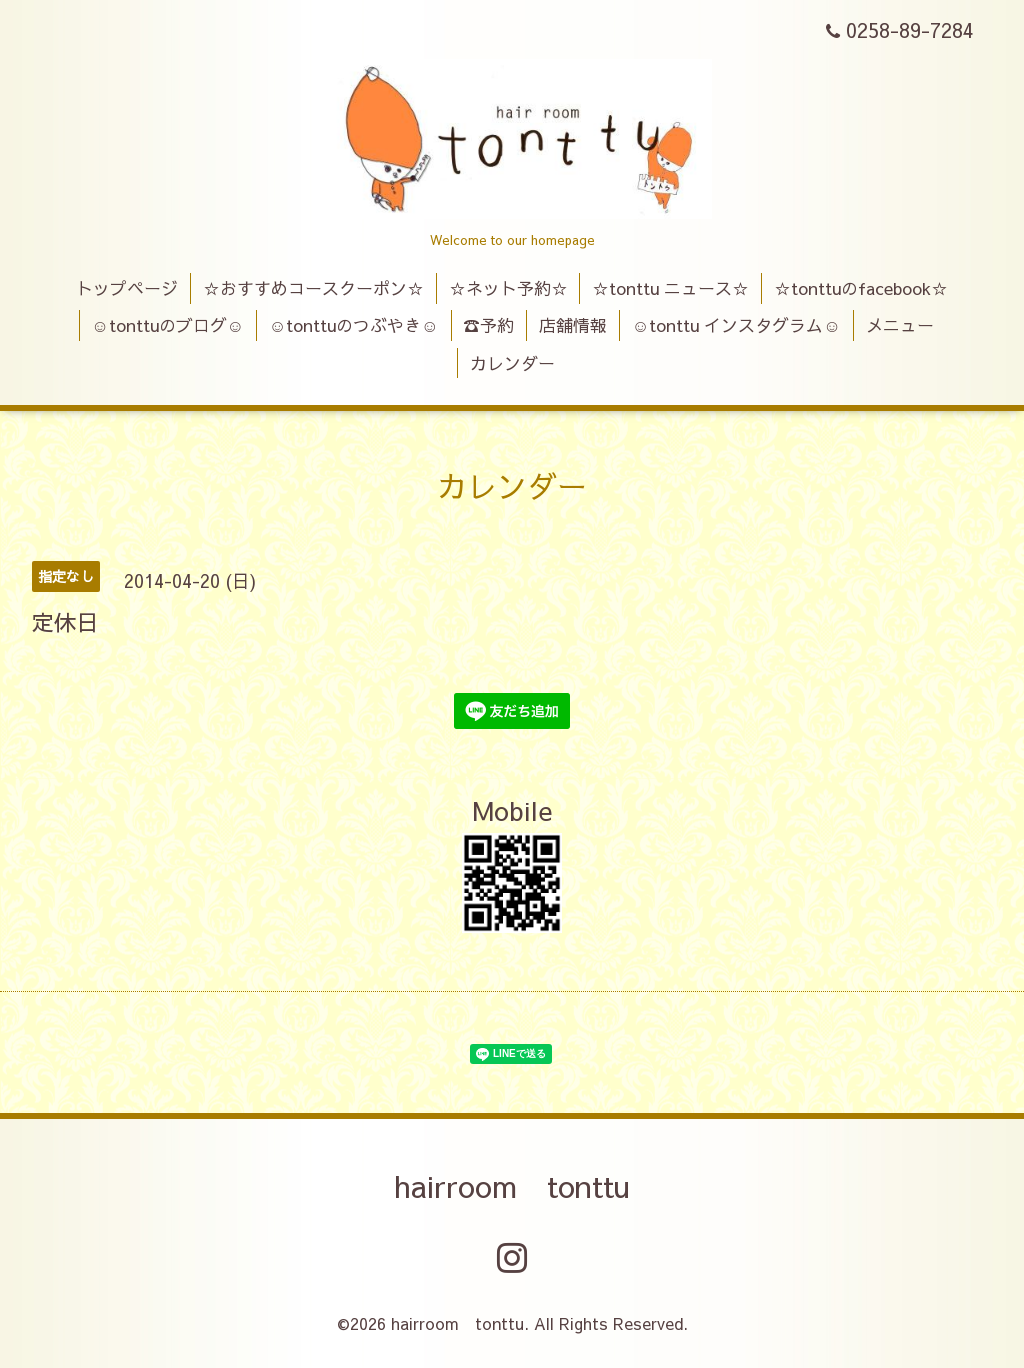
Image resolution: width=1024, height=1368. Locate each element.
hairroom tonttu (512, 1185)
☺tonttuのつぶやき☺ (354, 325)
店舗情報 (573, 325)
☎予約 (488, 325)
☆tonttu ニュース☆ (670, 288)
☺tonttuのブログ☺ (167, 325)
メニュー (900, 325)
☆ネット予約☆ (508, 288)
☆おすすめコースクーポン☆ (313, 288)
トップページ (127, 288)
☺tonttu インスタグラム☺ (736, 325)
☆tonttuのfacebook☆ (861, 288)
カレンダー (512, 363)
